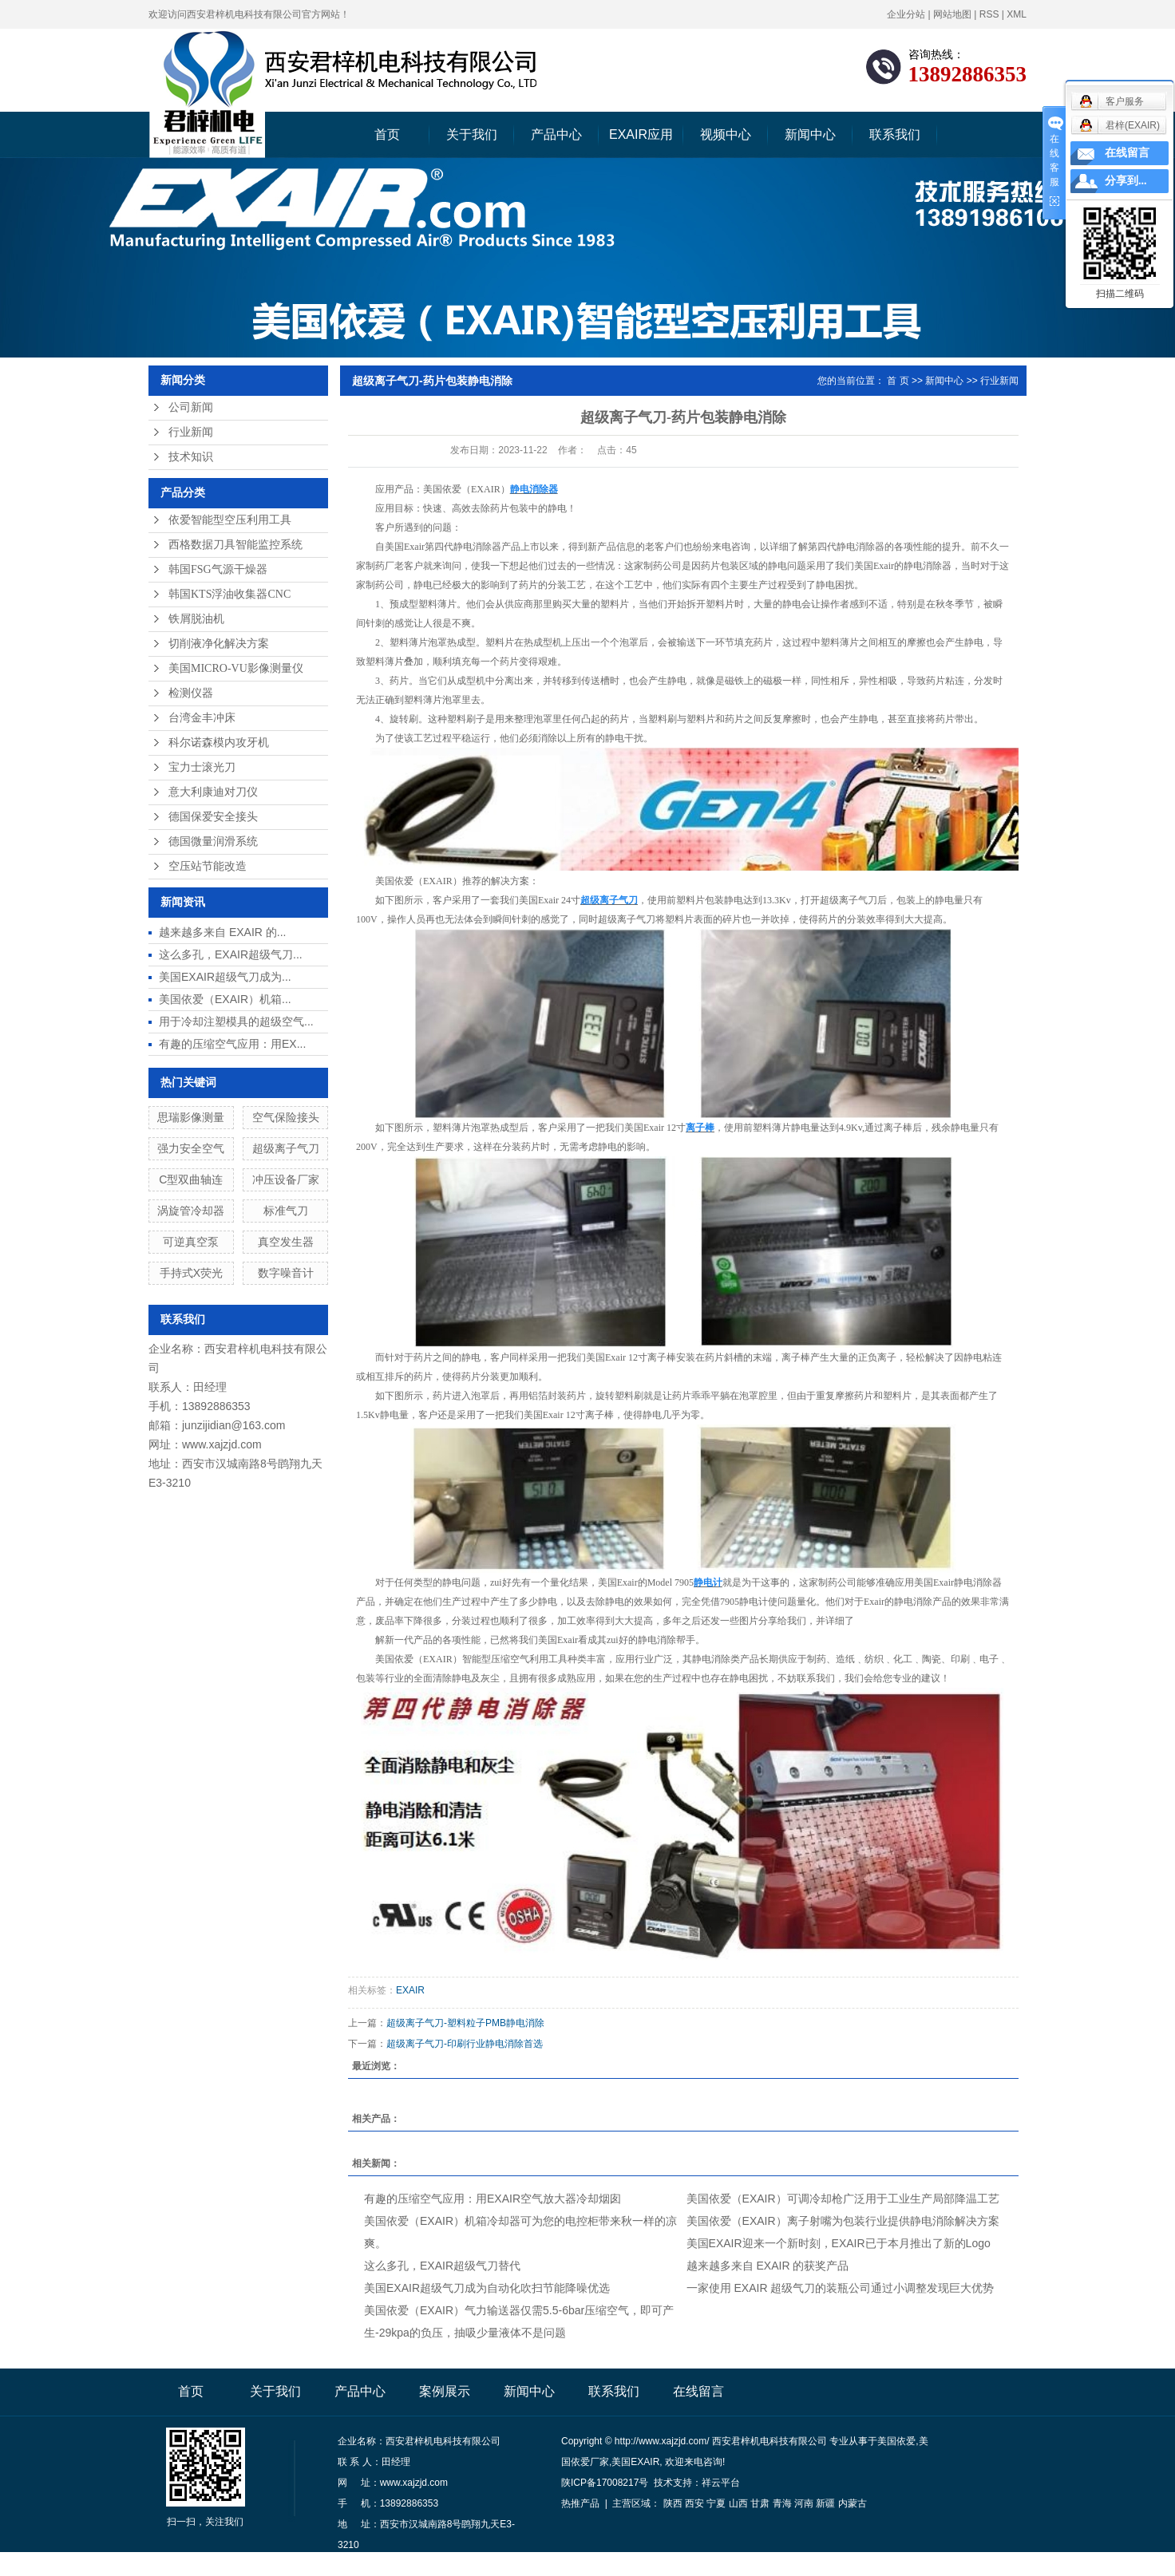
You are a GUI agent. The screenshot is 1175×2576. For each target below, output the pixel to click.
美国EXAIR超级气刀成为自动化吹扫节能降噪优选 (487, 2288)
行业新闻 (190, 432)
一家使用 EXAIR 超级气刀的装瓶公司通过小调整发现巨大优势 (840, 2288)
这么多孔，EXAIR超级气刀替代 (442, 2265)
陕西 (672, 2503)
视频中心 (725, 134)
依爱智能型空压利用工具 (229, 520)
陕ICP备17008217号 (604, 2482)
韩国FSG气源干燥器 (217, 569)
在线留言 (698, 2391)
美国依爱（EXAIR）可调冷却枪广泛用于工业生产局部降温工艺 (842, 2198)
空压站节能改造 (207, 866)
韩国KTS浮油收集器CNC (229, 594)
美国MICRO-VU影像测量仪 (235, 668)
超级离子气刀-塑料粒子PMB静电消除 (465, 2023)
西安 (694, 2503)
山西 (738, 2503)
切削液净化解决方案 (218, 644)
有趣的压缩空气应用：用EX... (232, 1043)
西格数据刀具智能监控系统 (235, 545)
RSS (989, 14)
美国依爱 (896, 2441)
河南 (803, 2503)
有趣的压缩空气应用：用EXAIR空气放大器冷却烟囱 (492, 2198)
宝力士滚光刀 (201, 767)
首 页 (897, 380)
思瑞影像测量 (190, 1117)
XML (1017, 14)
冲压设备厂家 (285, 1179)
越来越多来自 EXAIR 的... (222, 932)
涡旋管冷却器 (190, 1210)
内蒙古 (852, 2503)
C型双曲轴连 (191, 1179)
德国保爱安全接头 (213, 817)
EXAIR (410, 1990)
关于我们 (471, 134)
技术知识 (190, 457)
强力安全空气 (190, 1148)
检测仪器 (190, 693)
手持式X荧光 (191, 1272)
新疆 (825, 2503)
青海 (782, 2503)
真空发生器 (286, 1241)
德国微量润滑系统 (213, 841)
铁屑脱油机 (196, 619)
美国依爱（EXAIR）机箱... (225, 999)
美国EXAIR (635, 2461)
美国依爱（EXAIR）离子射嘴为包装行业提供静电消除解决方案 (842, 2220)
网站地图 (952, 14)
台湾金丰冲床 (201, 718)
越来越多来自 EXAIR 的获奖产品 (767, 2265)
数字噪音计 (286, 1272)
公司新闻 (190, 407)
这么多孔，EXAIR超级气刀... (231, 954)
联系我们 (894, 134)
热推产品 (580, 2503)
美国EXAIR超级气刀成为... (225, 976)
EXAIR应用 (641, 134)
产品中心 (556, 134)
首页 (387, 134)
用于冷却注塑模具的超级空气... (236, 1021)
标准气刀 (285, 1210)
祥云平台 (721, 2482)
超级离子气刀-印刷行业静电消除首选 (464, 2043)
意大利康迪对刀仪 (213, 792)
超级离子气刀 (285, 1148)
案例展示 (444, 2391)
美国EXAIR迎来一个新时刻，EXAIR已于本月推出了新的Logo (838, 2243)
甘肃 (759, 2503)
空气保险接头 (285, 1117)
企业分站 (906, 14)
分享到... (1126, 181)
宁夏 (716, 2503)
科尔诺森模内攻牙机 (218, 743)
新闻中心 (810, 134)
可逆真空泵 (191, 1241)
